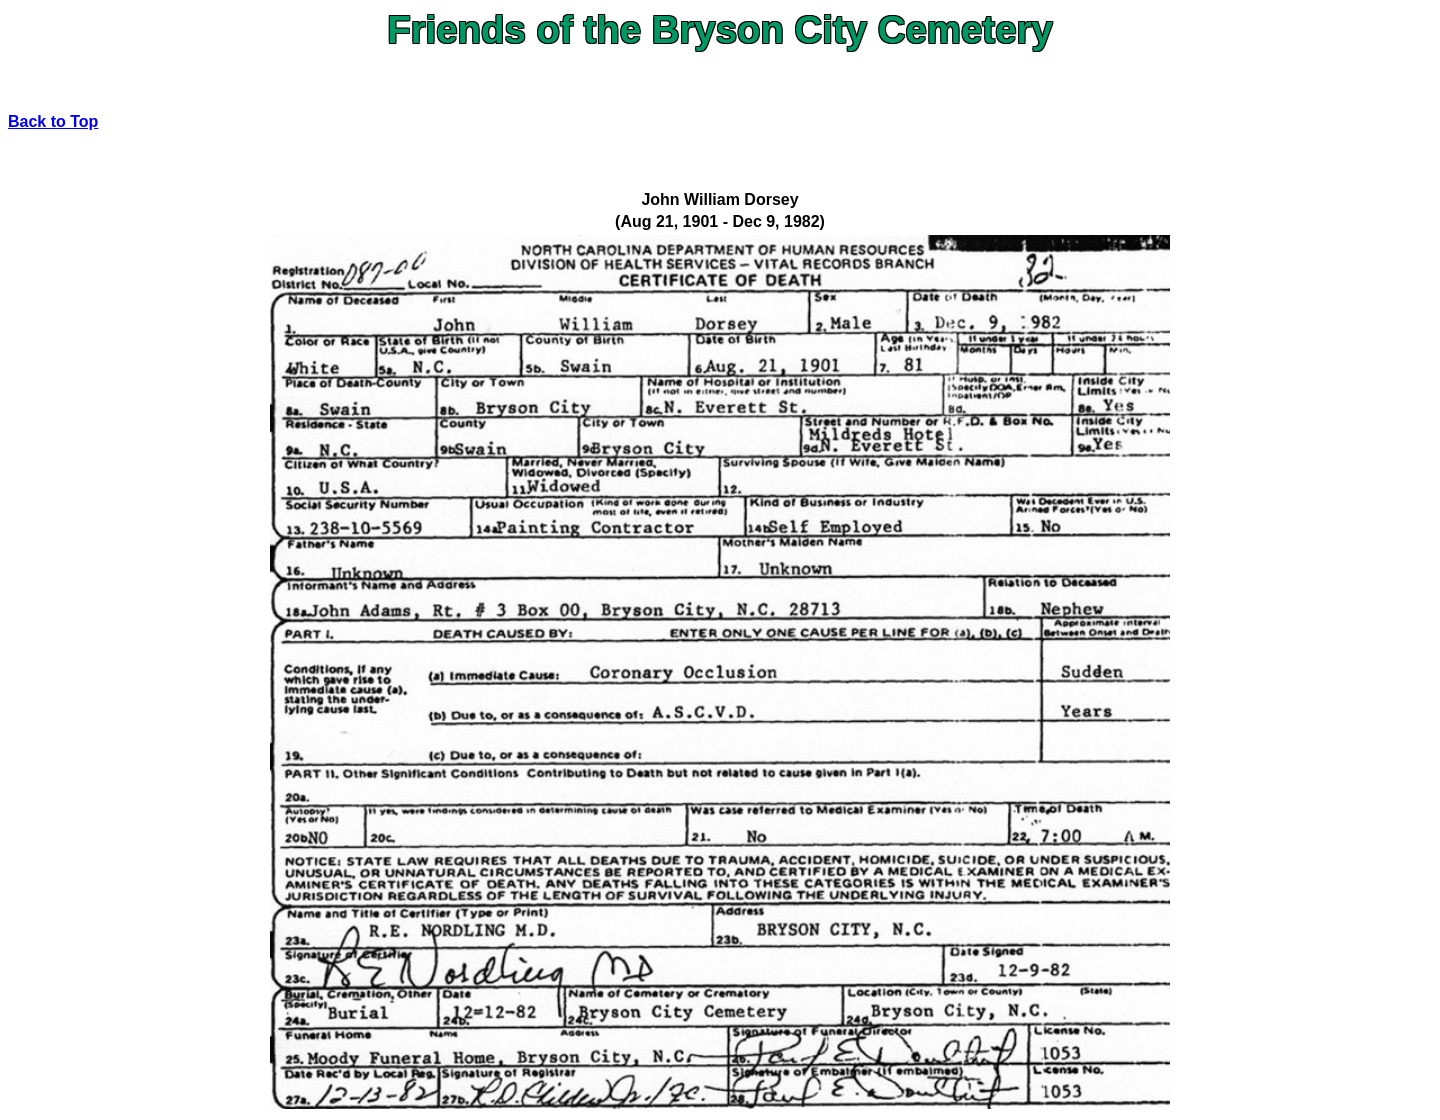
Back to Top (53, 121)
